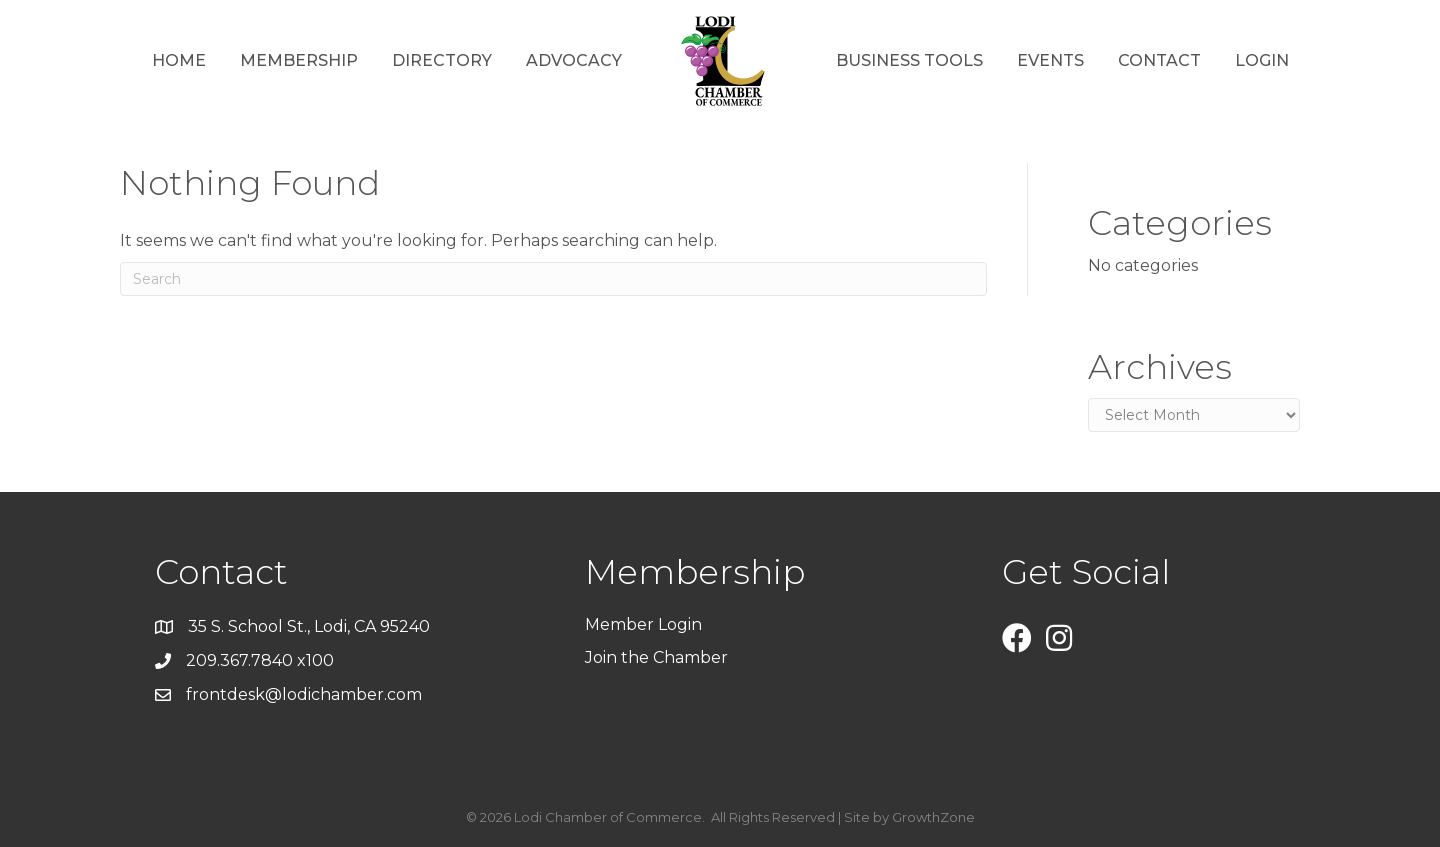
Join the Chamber (658, 657)
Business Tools (909, 60)
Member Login (643, 624)
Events (1050, 60)
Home (179, 60)
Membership (299, 60)
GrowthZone (933, 817)
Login (1262, 60)
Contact (1159, 60)
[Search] (553, 279)
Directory (442, 60)
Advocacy (574, 60)
